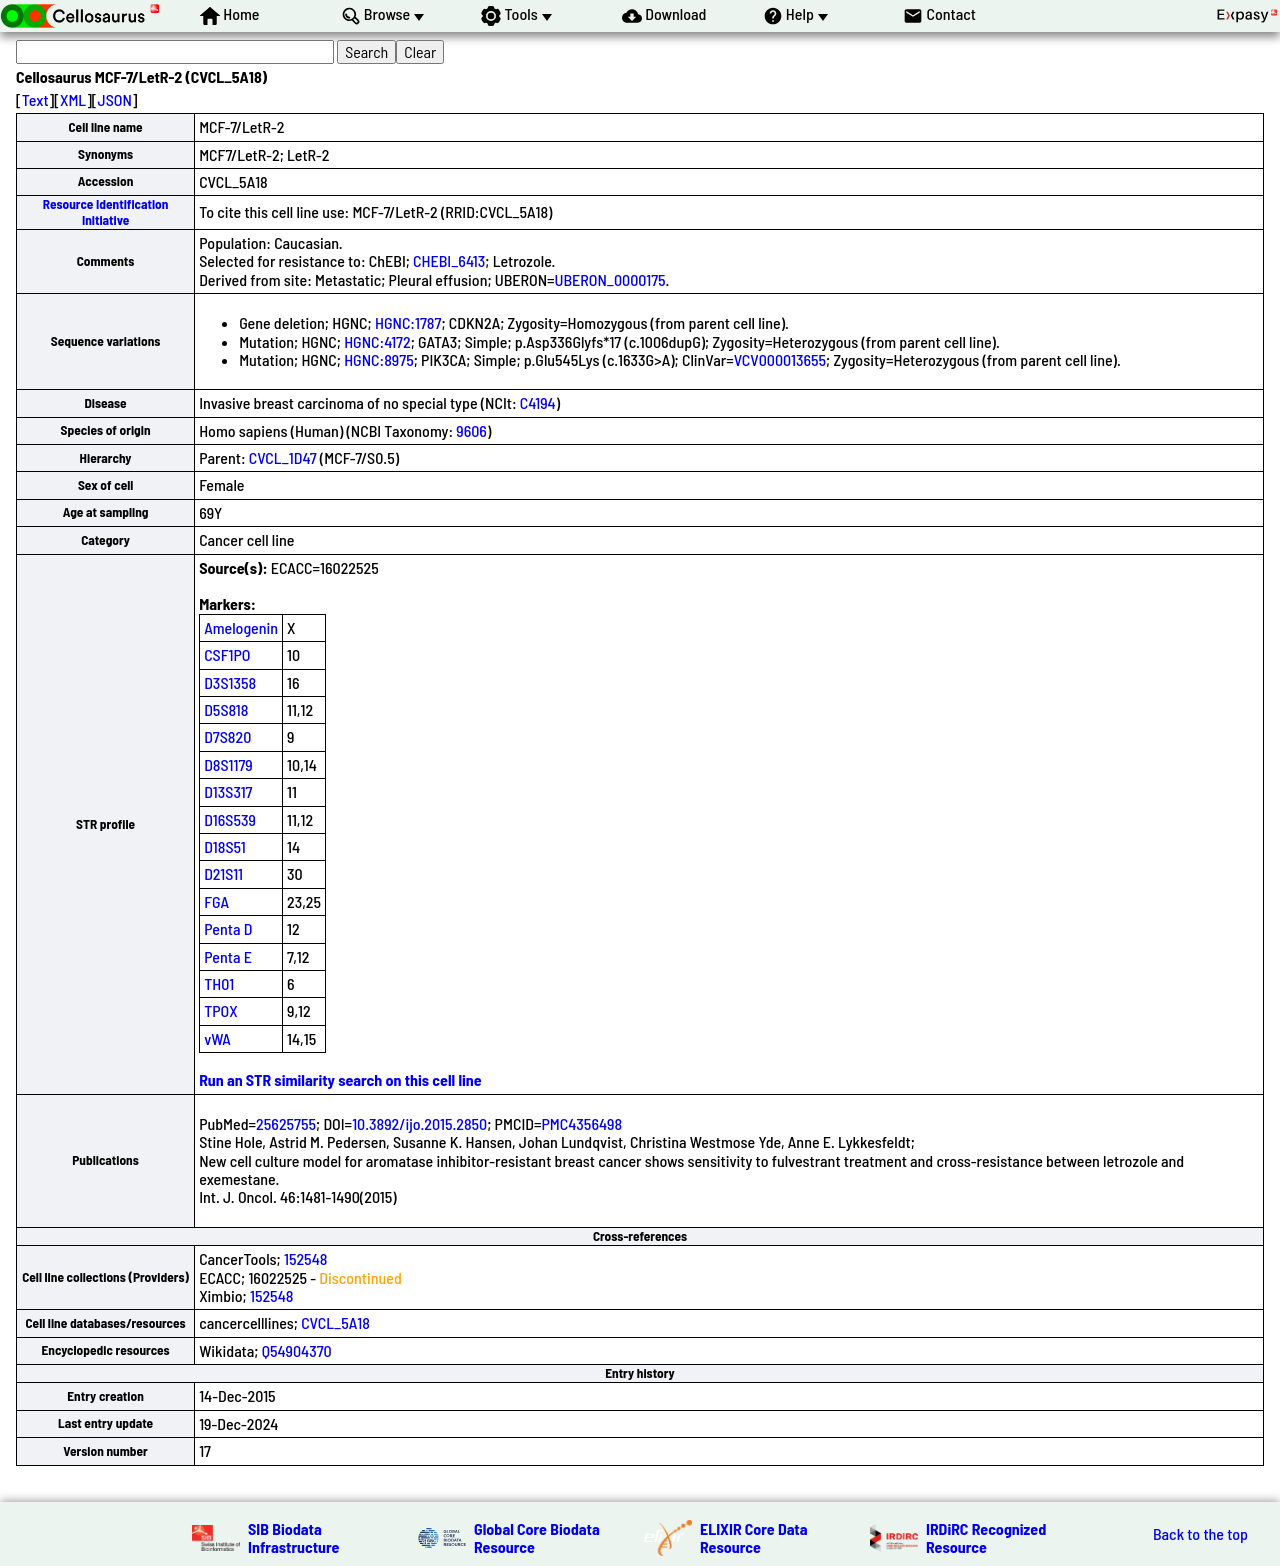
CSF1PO (227, 654)
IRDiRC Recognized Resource (986, 1537)
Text (35, 99)
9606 (471, 430)
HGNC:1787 (408, 322)
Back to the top (1200, 1534)
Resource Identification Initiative (106, 211)
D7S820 (227, 736)
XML (73, 99)
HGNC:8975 (379, 359)
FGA (216, 901)
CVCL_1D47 (283, 457)
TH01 (219, 983)
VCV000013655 (780, 359)
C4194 (538, 402)
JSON (115, 99)
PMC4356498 (581, 1123)
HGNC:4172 (377, 341)
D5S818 (226, 709)
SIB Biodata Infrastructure (293, 1537)
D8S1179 (228, 764)
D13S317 (228, 791)
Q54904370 (297, 1350)
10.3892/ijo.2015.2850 (419, 1123)
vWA (217, 1038)
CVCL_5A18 (335, 1322)
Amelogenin (241, 627)
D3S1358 (230, 682)
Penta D (228, 928)
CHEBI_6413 (449, 260)
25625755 (286, 1123)
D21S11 (223, 873)
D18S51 (225, 846)
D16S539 (230, 819)
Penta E (228, 956)
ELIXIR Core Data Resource (754, 1537)
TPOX (221, 1010)
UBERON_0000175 (610, 279)
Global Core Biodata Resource (537, 1537)
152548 (305, 1258)
